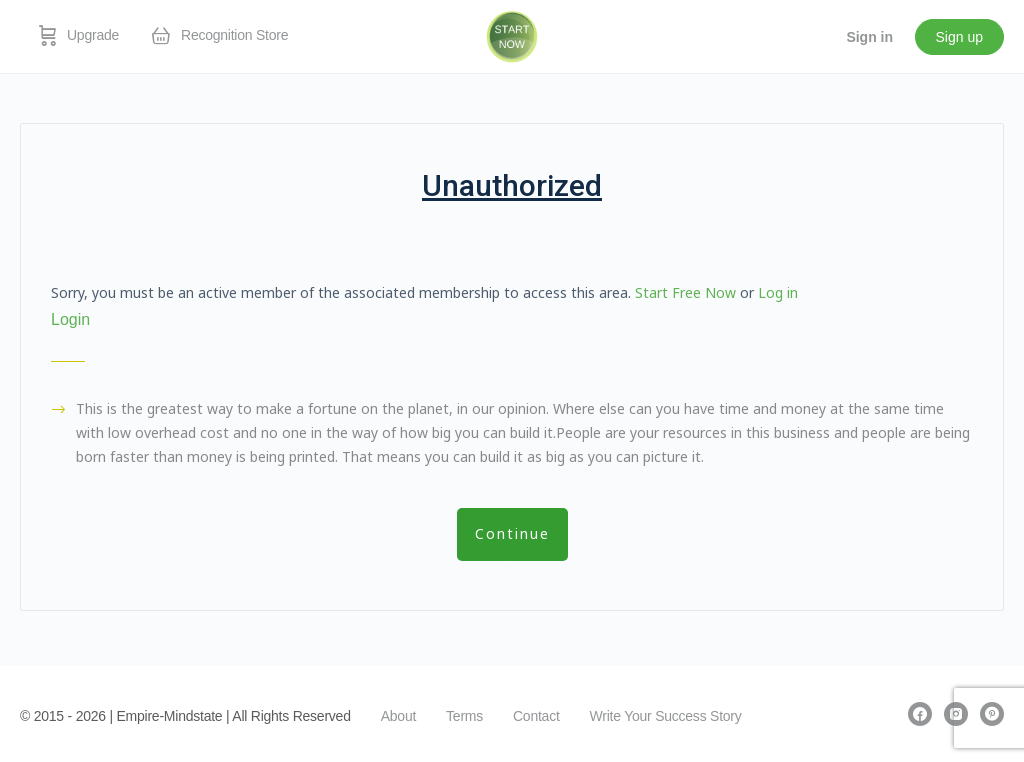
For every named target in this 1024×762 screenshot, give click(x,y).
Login (70, 319)
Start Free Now (685, 292)
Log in (778, 292)
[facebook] (920, 714)
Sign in (869, 37)
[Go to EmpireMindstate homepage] (512, 35)
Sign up (959, 37)
